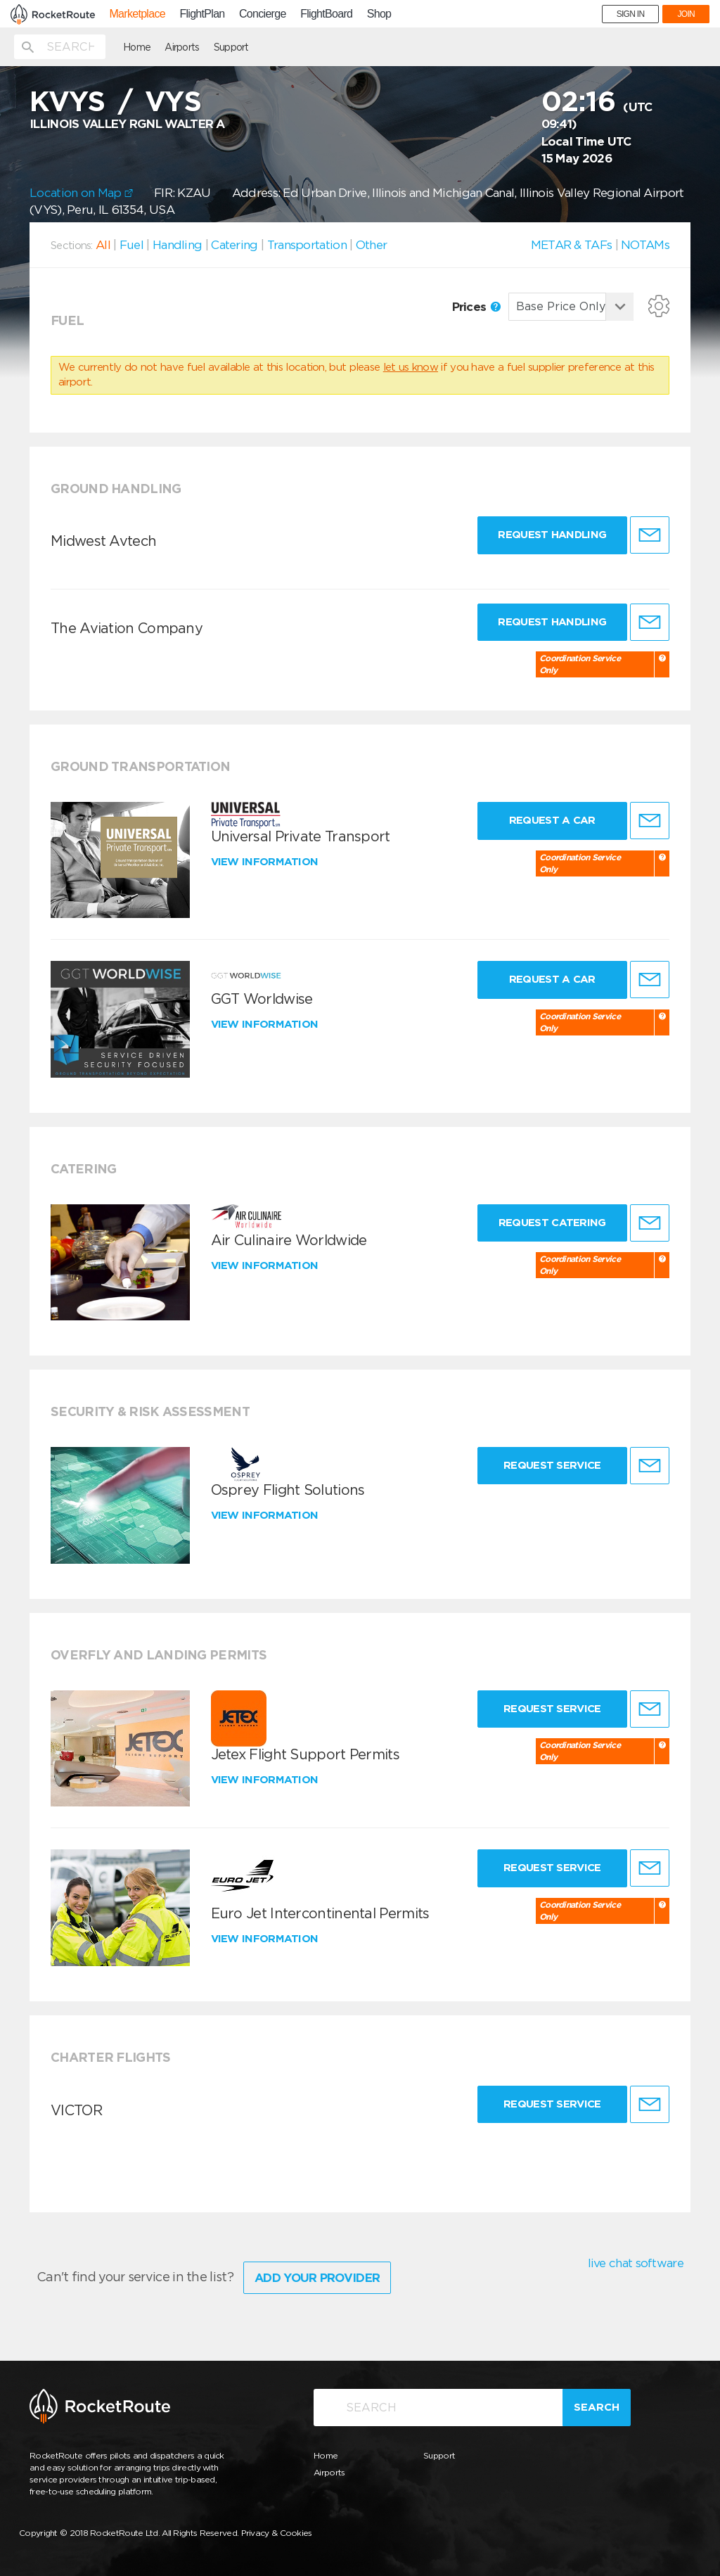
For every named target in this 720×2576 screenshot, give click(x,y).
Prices (476, 307)
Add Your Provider (317, 2278)
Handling (177, 245)
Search (596, 2407)
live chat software (635, 2263)
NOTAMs (645, 245)
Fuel (131, 245)
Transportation (307, 245)
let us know (410, 367)
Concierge (262, 14)
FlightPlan (201, 14)
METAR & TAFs (571, 245)
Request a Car (552, 820)
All (103, 245)
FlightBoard (326, 14)
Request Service (552, 1465)
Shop (379, 14)
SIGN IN (631, 14)
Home (136, 47)
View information (266, 861)
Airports (182, 47)
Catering (234, 245)
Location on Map (81, 193)
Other (371, 245)
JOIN (686, 14)
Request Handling (552, 534)
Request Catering (552, 1222)
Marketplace (137, 14)
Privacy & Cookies (276, 2532)
